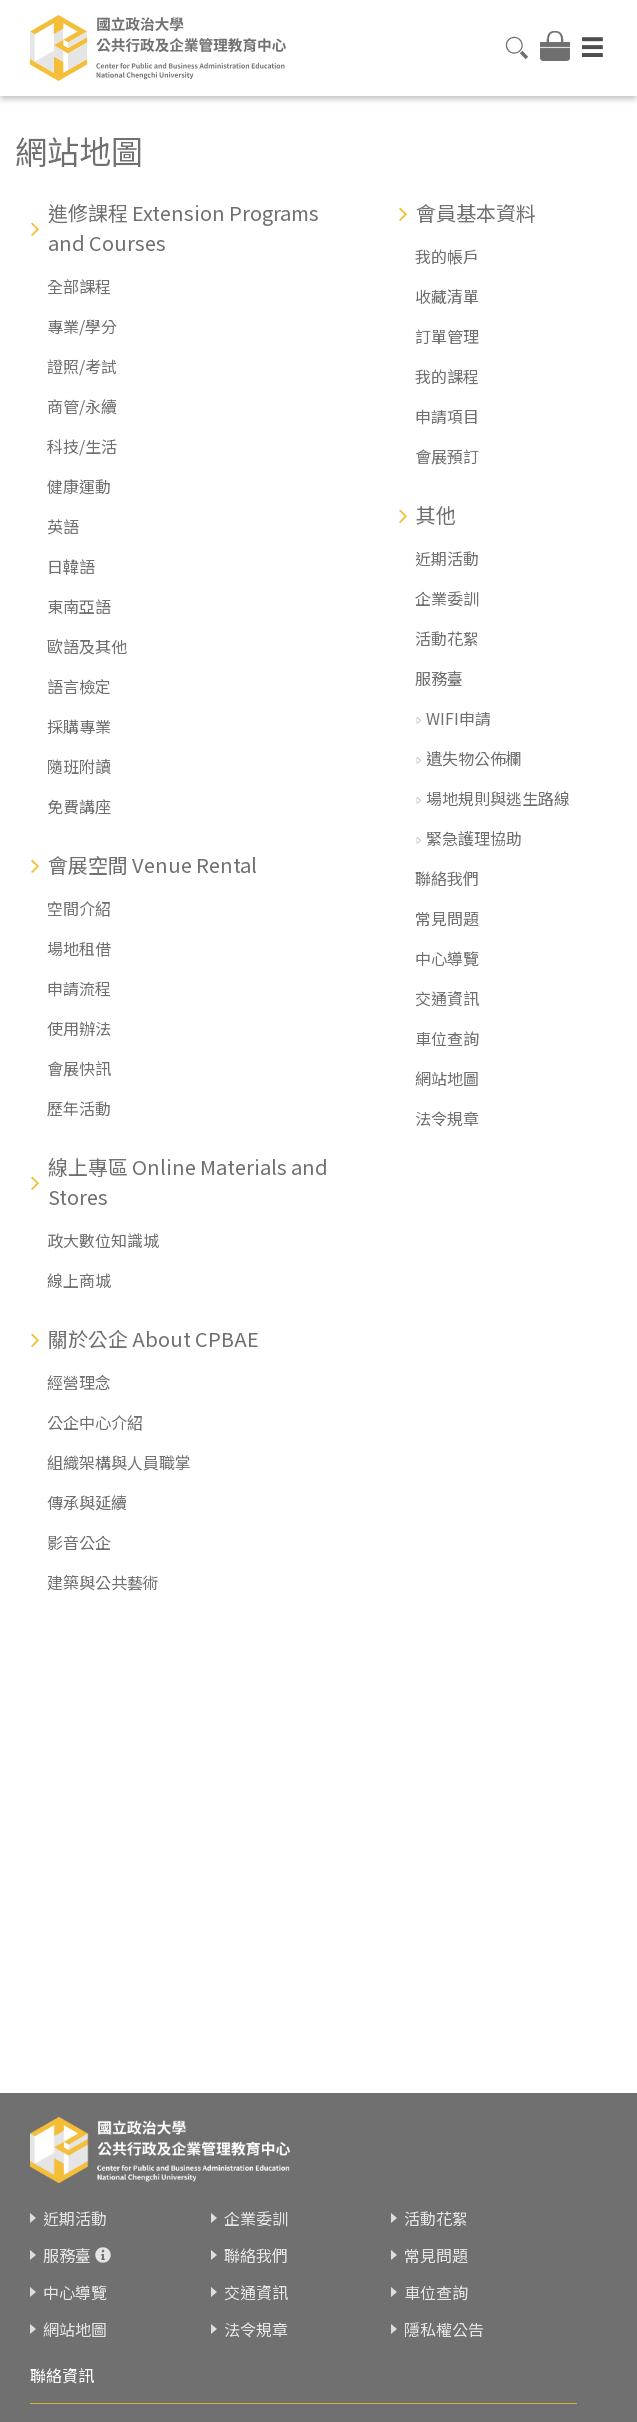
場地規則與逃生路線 (498, 798)
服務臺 (439, 678)
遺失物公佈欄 (474, 758)
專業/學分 (82, 326)
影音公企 (79, 1542)
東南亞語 (79, 606)
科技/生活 (82, 446)
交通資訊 (447, 998)
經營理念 (79, 1382)
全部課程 (79, 286)
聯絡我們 (447, 878)
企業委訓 (447, 598)
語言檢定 (79, 686)
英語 (63, 526)
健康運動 (79, 486)
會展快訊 (79, 1068)
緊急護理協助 (474, 838)
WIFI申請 (458, 718)
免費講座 (79, 806)
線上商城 (79, 1280)
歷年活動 (79, 1108)
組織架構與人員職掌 (119, 1462)
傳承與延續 (87, 1502)
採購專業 (79, 726)
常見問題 (447, 918)
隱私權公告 (444, 2329)
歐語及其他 (87, 646)
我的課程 (447, 376)
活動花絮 (447, 638)
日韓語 (71, 566)
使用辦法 (79, 1028)
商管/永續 (82, 406)
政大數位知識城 (103, 1240)
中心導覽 (447, 958)
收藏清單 (447, 296)
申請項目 (447, 416)
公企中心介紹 (95, 1422)
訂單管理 (447, 336)
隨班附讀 (79, 766)
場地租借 (79, 948)
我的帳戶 (447, 256)
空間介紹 (79, 908)
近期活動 (447, 558)
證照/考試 (82, 366)
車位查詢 (447, 1038)
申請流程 (79, 988)
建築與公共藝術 (103, 1582)
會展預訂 (447, 456)
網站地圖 (447, 1078)
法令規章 (447, 1118)
